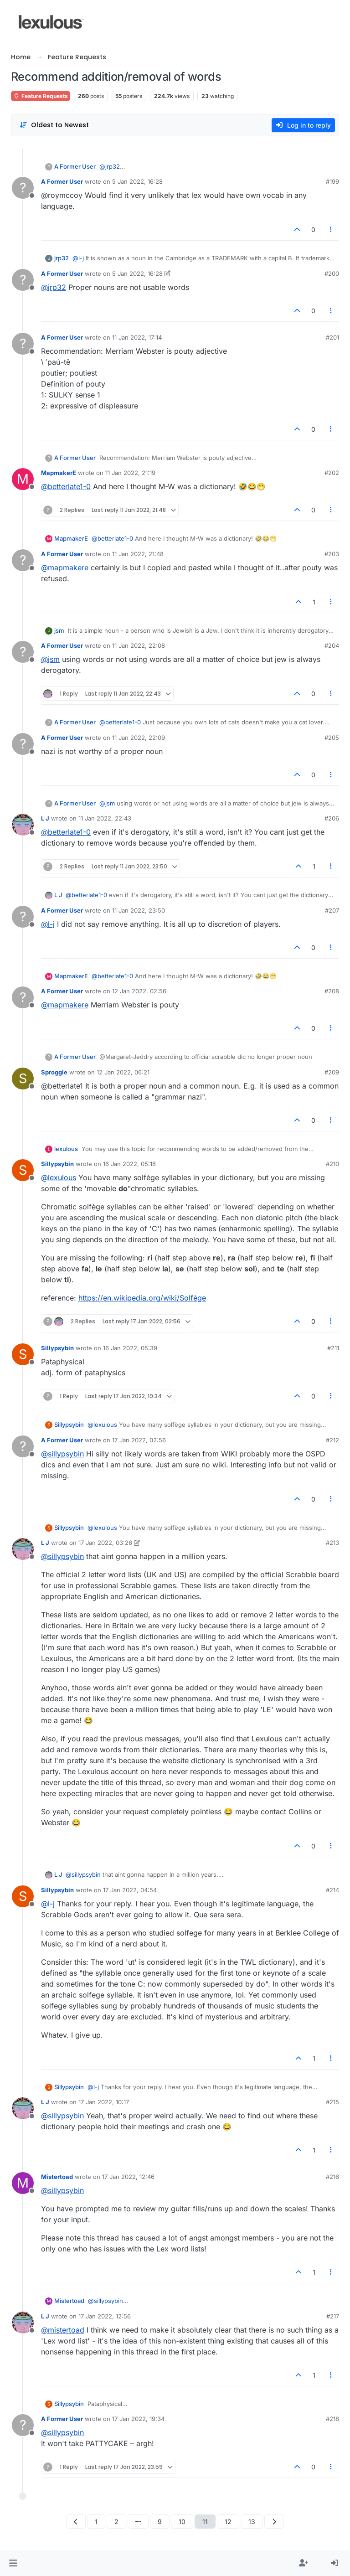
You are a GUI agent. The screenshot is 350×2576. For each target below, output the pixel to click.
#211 (333, 1348)
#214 (332, 1890)
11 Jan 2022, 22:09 (138, 737)
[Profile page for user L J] (23, 825)
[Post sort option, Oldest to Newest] (54, 125)
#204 (331, 645)
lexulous (66, 1148)
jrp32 (61, 258)
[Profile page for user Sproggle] (23, 1078)
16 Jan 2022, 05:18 (129, 1163)
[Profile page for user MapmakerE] (23, 479)
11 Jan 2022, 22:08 (138, 645)
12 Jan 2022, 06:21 (123, 1072)
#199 (332, 181)
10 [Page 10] (182, 2521)
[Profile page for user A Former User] (23, 188)
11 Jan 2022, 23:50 (138, 910)
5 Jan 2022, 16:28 (137, 181)
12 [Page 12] (228, 2521)
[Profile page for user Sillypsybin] (23, 1170)
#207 (332, 910)
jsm (59, 630)
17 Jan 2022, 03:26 (105, 1542)
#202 (331, 472)
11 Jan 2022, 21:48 (138, 554)
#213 (332, 1542)
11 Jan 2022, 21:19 (130, 472)
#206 (331, 818)
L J (45, 818)
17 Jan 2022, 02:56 (139, 1440)
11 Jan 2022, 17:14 (137, 337)
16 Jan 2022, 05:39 (130, 1348)
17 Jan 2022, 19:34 (138, 2418)
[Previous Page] (76, 2521)
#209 (331, 1072)
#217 (332, 2316)
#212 (332, 1440)
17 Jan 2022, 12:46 (128, 2176)
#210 (332, 1163)
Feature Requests (40, 96)
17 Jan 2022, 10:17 (103, 2102)
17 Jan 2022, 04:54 (130, 1890)
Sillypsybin (57, 1163)
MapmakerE (58, 472)
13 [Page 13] (251, 2521)
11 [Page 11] (205, 2521)
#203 (331, 554)
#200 (331, 273)
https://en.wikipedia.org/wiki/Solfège (142, 1297)
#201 (332, 337)
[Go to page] (138, 2521)
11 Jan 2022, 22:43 (104, 818)
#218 (332, 2418)
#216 (332, 2176)
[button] (13, 2563)
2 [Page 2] (116, 2521)
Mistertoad (57, 2176)
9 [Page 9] (160, 2521)
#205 (331, 737)
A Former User (75, 166)
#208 (331, 991)
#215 (332, 2102)
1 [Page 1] (96, 2521)
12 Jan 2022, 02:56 (139, 991)
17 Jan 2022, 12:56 (104, 2316)
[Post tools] (331, 229)
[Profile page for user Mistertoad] (23, 2183)
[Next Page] (274, 2521)
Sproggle (54, 1072)
